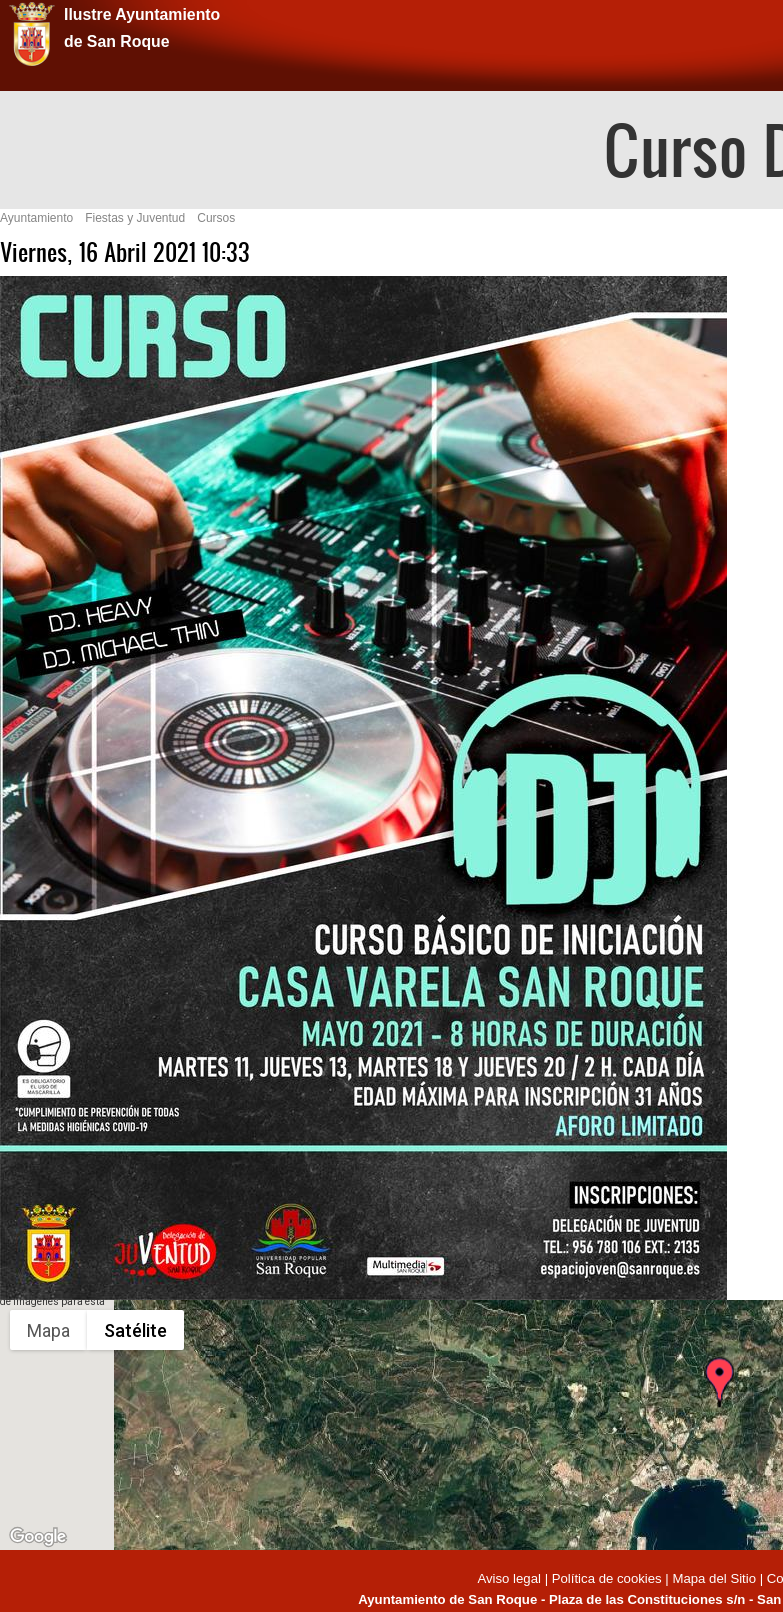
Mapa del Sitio (714, 1578)
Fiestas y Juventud (135, 218)
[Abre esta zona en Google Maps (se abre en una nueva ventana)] (38, 1537)
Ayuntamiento (36, 218)
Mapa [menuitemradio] (48, 1330)
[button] (719, 1399)
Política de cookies (607, 1578)
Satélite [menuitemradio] (135, 1330)
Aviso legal (510, 1578)
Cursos (216, 218)
